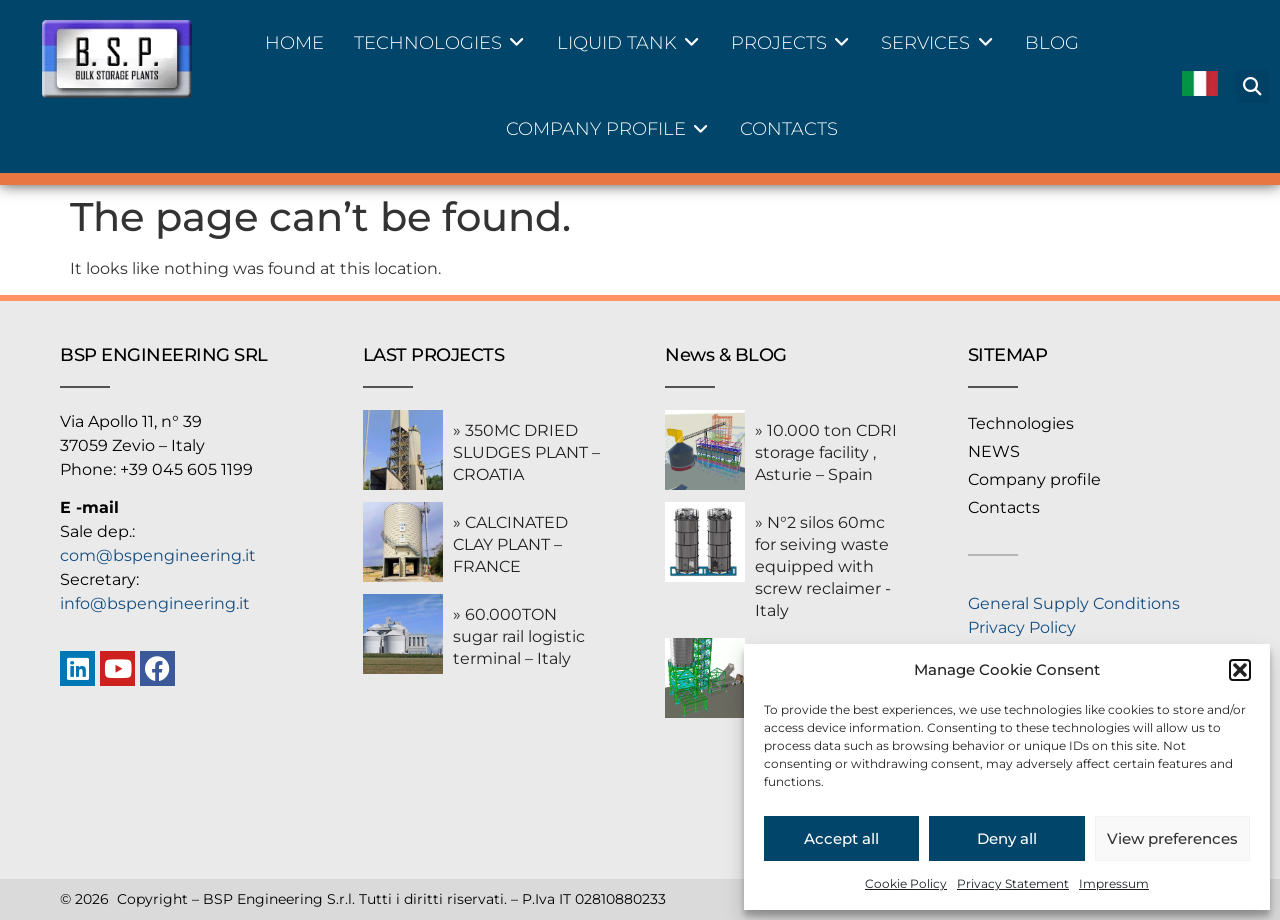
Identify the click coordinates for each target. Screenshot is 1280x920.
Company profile (1034, 479)
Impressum (1114, 883)
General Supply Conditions (1074, 603)
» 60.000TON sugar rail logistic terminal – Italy (519, 636)
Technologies (1021, 423)
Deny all (1007, 838)
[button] (1240, 670)
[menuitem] (1200, 86)
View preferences (1172, 838)
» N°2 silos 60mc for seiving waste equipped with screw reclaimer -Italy (823, 566)
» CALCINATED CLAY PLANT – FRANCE (510, 544)
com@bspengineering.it (158, 555)
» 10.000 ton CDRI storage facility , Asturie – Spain (826, 452)
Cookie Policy (906, 883)
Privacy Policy (1022, 627)
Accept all (841, 838)
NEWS (994, 451)
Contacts (1004, 507)
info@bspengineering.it (155, 603)
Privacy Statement (1013, 883)
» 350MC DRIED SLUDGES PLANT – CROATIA (526, 452)
